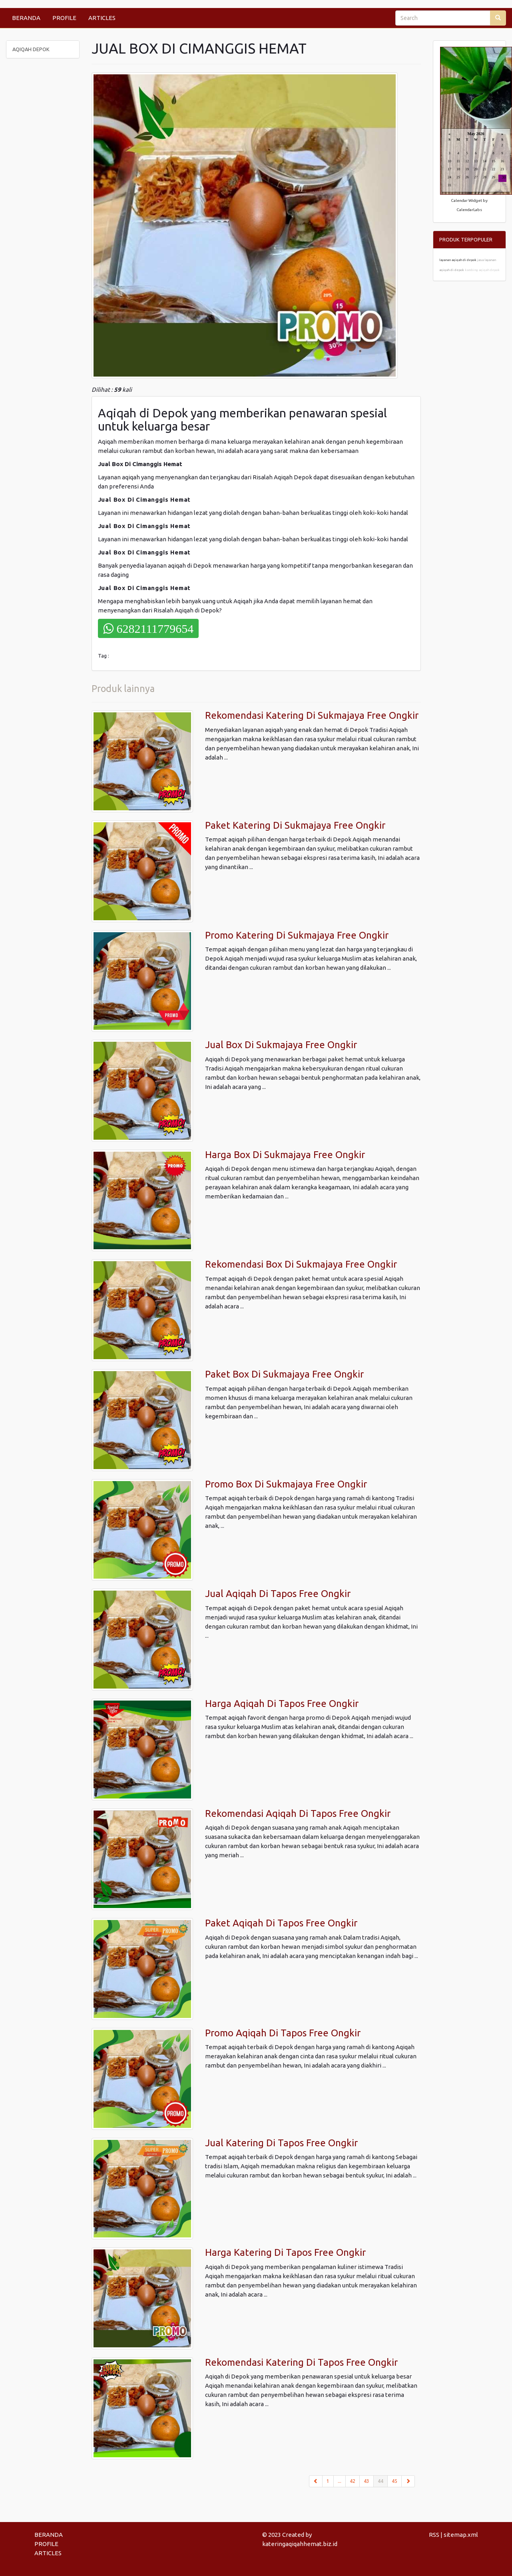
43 (366, 2481)
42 (352, 2481)
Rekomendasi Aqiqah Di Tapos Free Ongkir (297, 1813)
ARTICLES (102, 17)
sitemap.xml (461, 2534)
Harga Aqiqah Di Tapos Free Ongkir (282, 1703)
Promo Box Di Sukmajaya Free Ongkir (286, 1484)
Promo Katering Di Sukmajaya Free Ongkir (296, 935)
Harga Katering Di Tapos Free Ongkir (285, 2252)
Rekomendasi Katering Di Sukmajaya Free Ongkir (311, 715)
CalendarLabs (469, 209)
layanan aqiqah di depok (458, 260)
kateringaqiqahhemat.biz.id (299, 2543)
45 (394, 2481)
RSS (434, 2534)
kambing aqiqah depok (482, 270)
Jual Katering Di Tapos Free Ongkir (281, 2142)
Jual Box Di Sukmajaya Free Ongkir (281, 1044)
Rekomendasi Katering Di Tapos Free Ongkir (301, 2362)
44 (383, 2480)
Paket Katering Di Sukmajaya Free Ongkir (295, 825)
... (339, 2481)
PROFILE (64, 17)
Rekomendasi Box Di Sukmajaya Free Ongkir (301, 1264)
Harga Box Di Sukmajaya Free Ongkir (285, 1154)
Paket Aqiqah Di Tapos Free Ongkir (281, 1923)
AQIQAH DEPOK (31, 49)
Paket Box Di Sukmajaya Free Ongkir (284, 1374)
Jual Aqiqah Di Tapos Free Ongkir (278, 1593)
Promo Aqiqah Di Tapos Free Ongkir (283, 2033)
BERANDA (26, 17)
